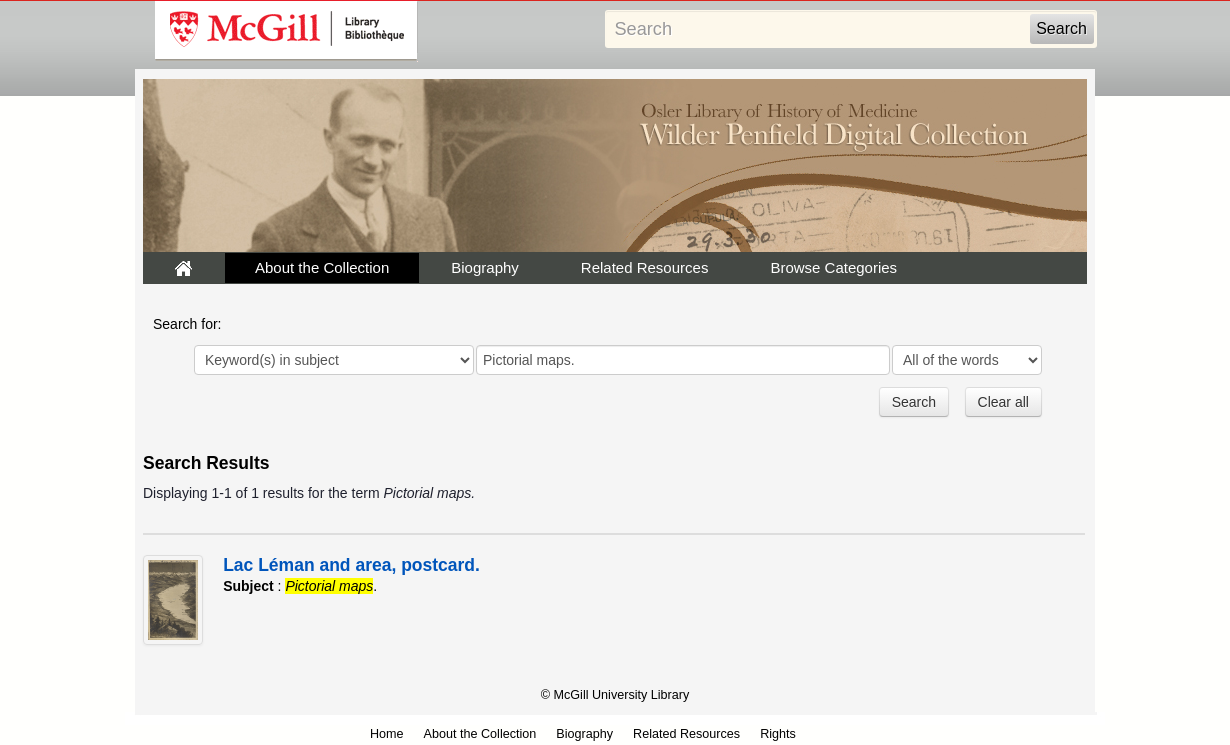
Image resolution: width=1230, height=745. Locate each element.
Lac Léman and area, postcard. (351, 565)
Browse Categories (833, 267)
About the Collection (322, 267)
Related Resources (645, 267)
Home (387, 734)
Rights (778, 734)
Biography (485, 267)
